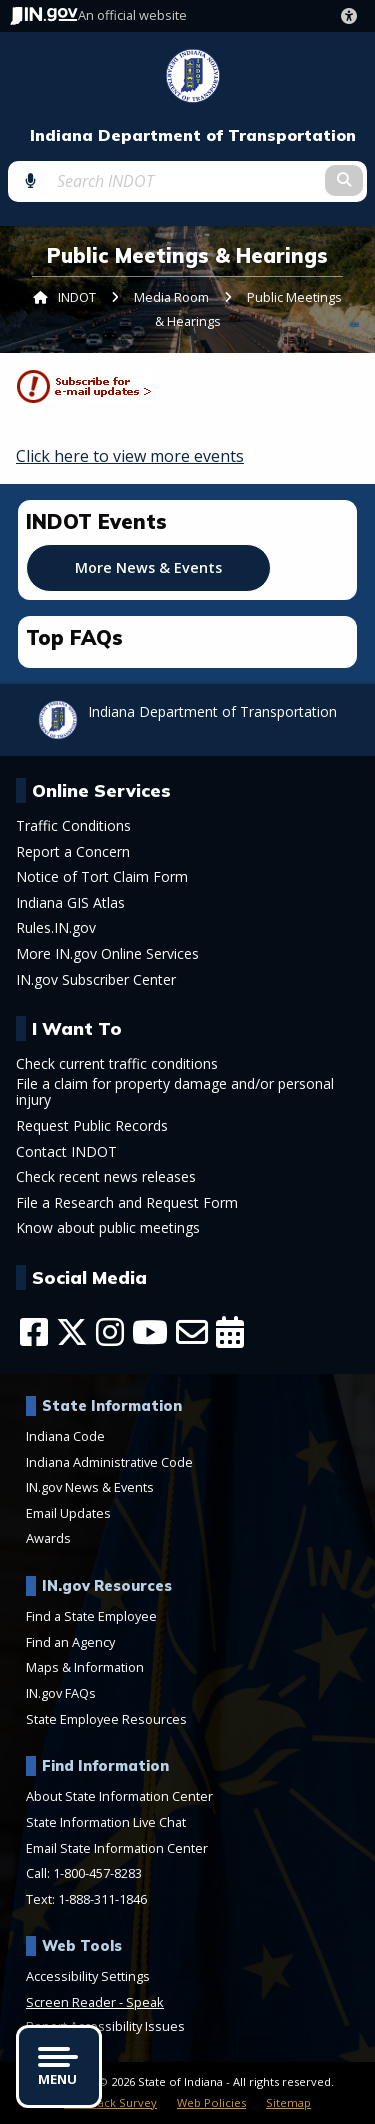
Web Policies (211, 2102)
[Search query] (187, 181)
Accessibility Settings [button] (88, 1976)
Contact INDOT (66, 1152)
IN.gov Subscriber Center (96, 980)
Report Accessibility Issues (105, 2026)
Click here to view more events (130, 456)
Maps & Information (85, 1667)
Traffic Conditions (73, 826)
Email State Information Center (117, 1848)
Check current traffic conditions (117, 1064)
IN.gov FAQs (61, 1693)
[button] (353, 16)
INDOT (77, 297)
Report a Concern (73, 852)
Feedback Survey (110, 2102)
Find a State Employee (91, 1616)
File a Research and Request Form (127, 1203)
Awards (48, 1538)
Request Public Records (92, 1126)
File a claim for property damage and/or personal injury (175, 1092)
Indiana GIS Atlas (70, 903)
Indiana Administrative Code (109, 1462)
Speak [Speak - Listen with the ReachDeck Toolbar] (145, 2002)
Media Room (171, 297)
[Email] (192, 1332)
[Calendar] (230, 1332)
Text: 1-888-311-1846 (86, 1899)
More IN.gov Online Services (107, 954)
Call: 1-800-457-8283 (84, 1873)
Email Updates (68, 1513)
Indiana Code (65, 1436)
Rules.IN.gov (56, 928)
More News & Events (148, 567)
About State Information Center (119, 1796)
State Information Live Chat (106, 1822)
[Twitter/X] (72, 1332)
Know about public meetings (108, 1228)
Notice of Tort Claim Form (102, 877)
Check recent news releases (106, 1177)
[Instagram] (110, 1332)
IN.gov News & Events (90, 1487)
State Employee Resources (106, 1719)
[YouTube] (150, 1332)
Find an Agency (70, 1642)
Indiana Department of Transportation (193, 135)
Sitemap (288, 2102)
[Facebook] (34, 1332)
